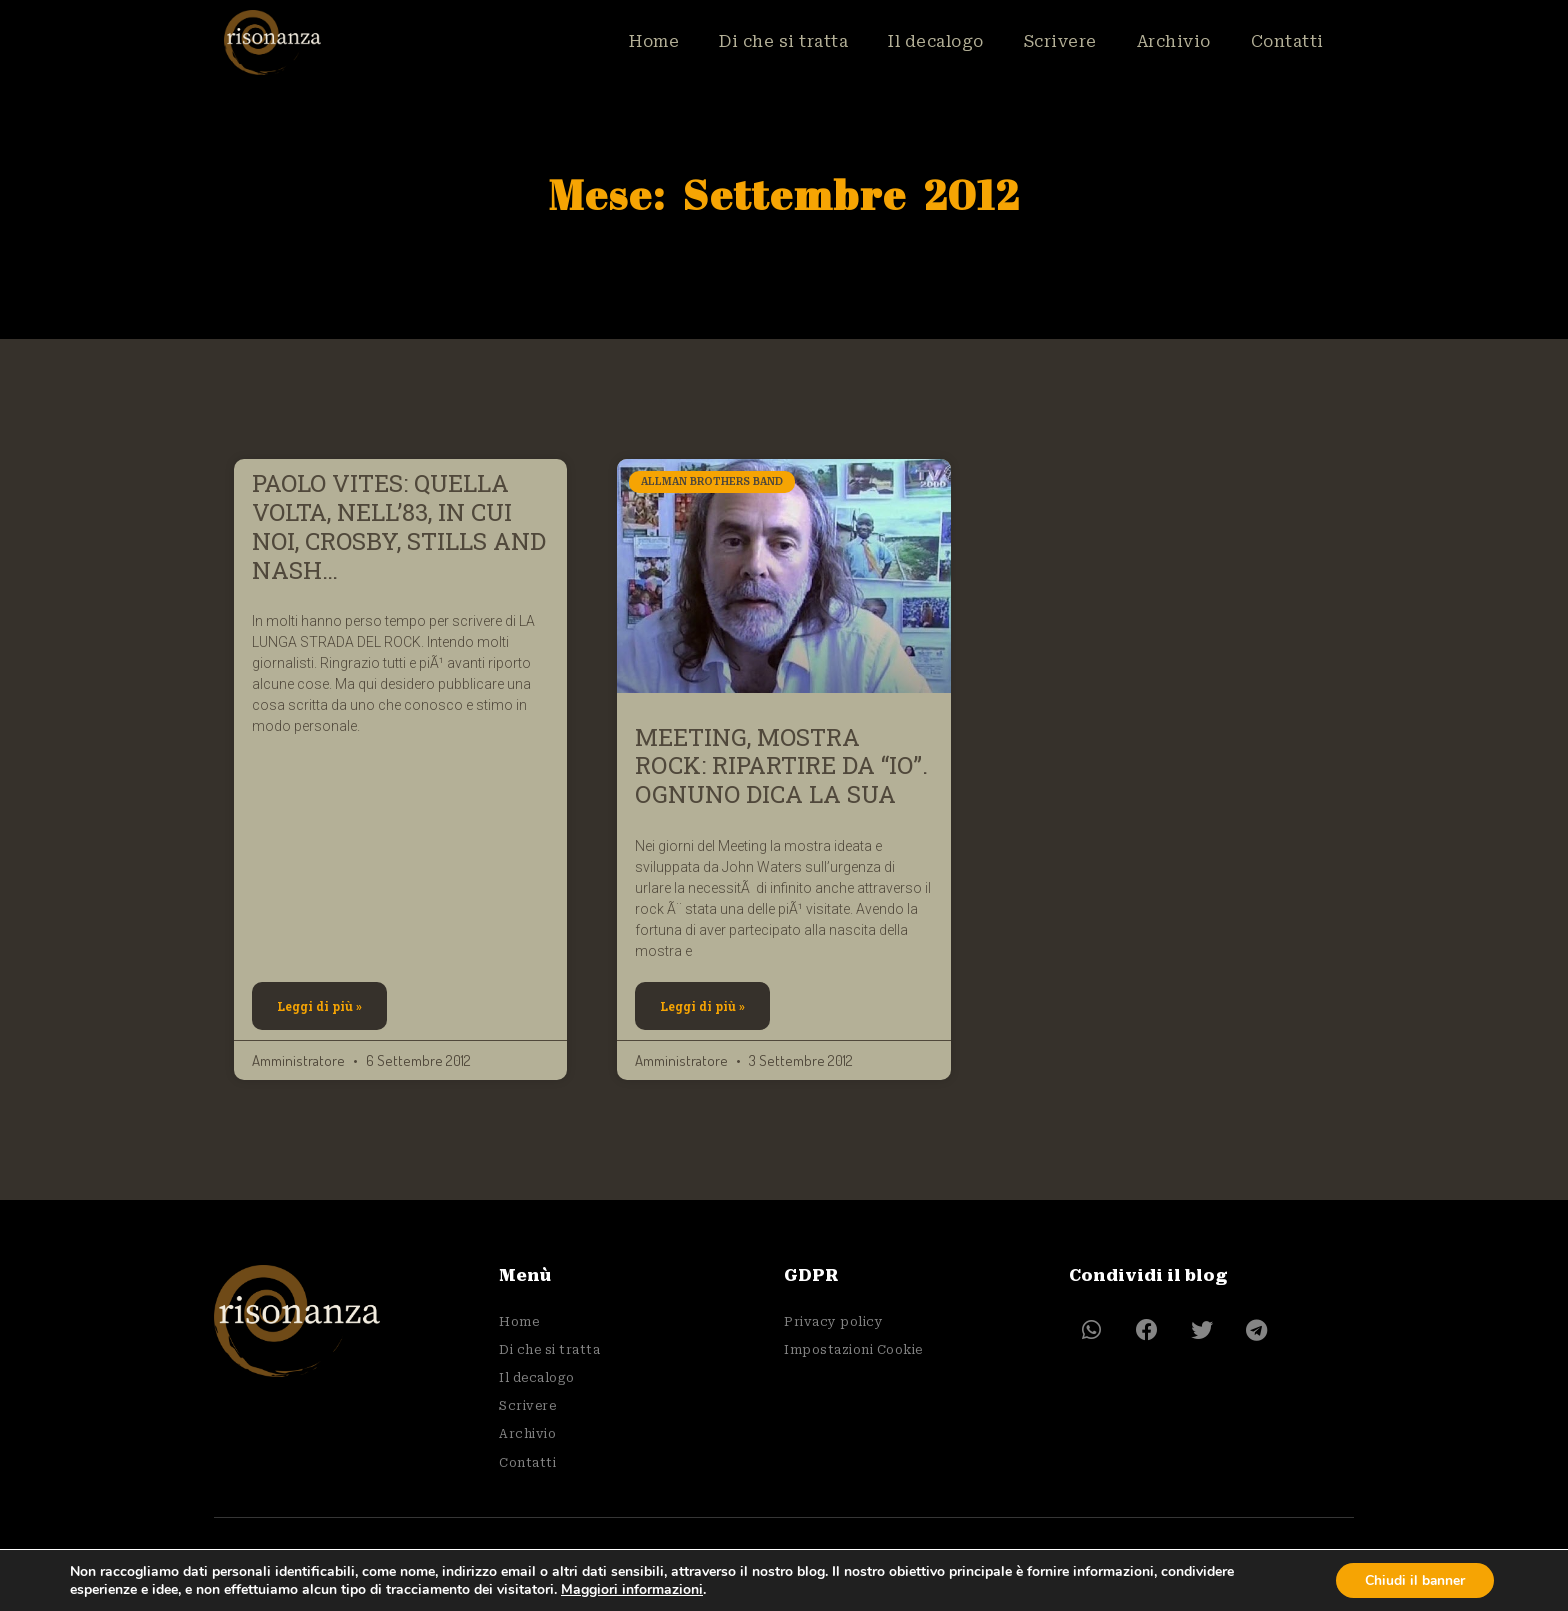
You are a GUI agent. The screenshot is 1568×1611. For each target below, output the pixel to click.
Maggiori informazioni (632, 1589)
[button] (1091, 1330)
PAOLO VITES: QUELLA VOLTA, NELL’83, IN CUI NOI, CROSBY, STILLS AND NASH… (399, 526)
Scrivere (1060, 41)
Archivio (1174, 41)
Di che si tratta (783, 41)
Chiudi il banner (1413, 1579)
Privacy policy (833, 1321)
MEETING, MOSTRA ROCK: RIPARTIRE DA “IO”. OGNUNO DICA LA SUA (781, 766)
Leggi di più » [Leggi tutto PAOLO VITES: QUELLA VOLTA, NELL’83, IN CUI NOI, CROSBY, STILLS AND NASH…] (319, 1006)
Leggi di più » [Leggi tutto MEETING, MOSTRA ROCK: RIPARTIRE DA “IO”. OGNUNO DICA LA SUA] (702, 1006)
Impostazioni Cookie (853, 1348)
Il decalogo (936, 41)
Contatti (1287, 41)
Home (654, 41)
